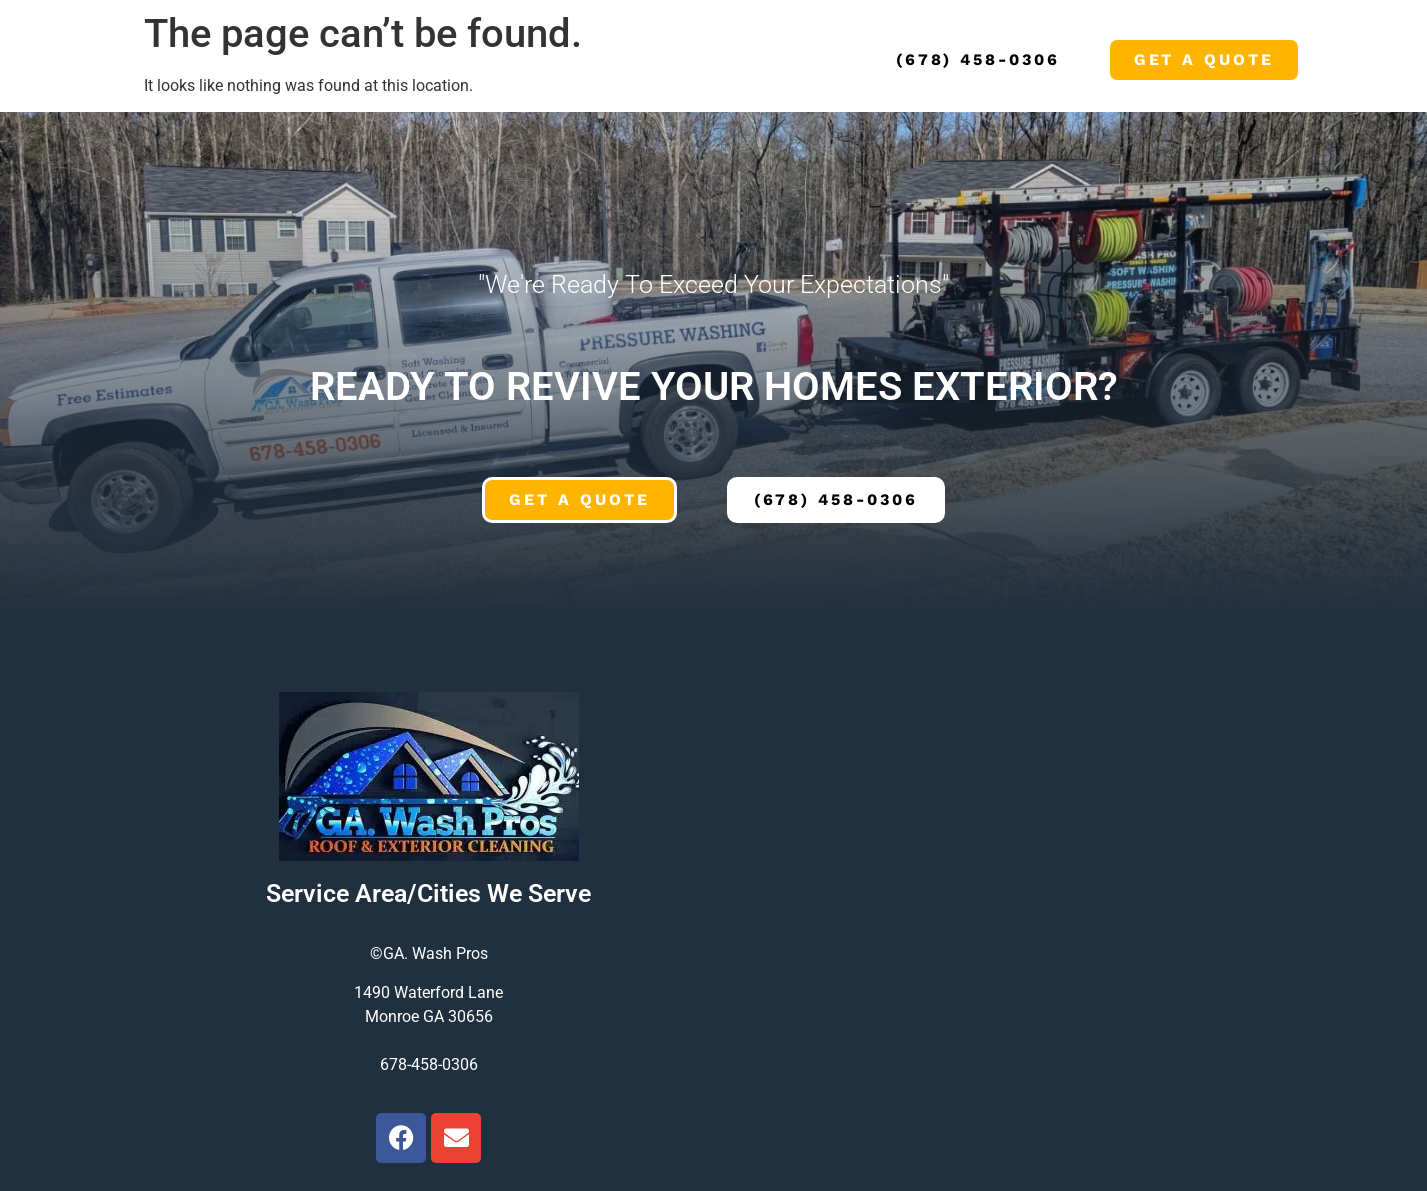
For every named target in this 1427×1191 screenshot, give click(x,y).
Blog (611, 60)
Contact (696, 60)
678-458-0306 (429, 1064)
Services (307, 60)
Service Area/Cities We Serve (428, 893)
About (216, 60)
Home (142, 60)
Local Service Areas (469, 60)
